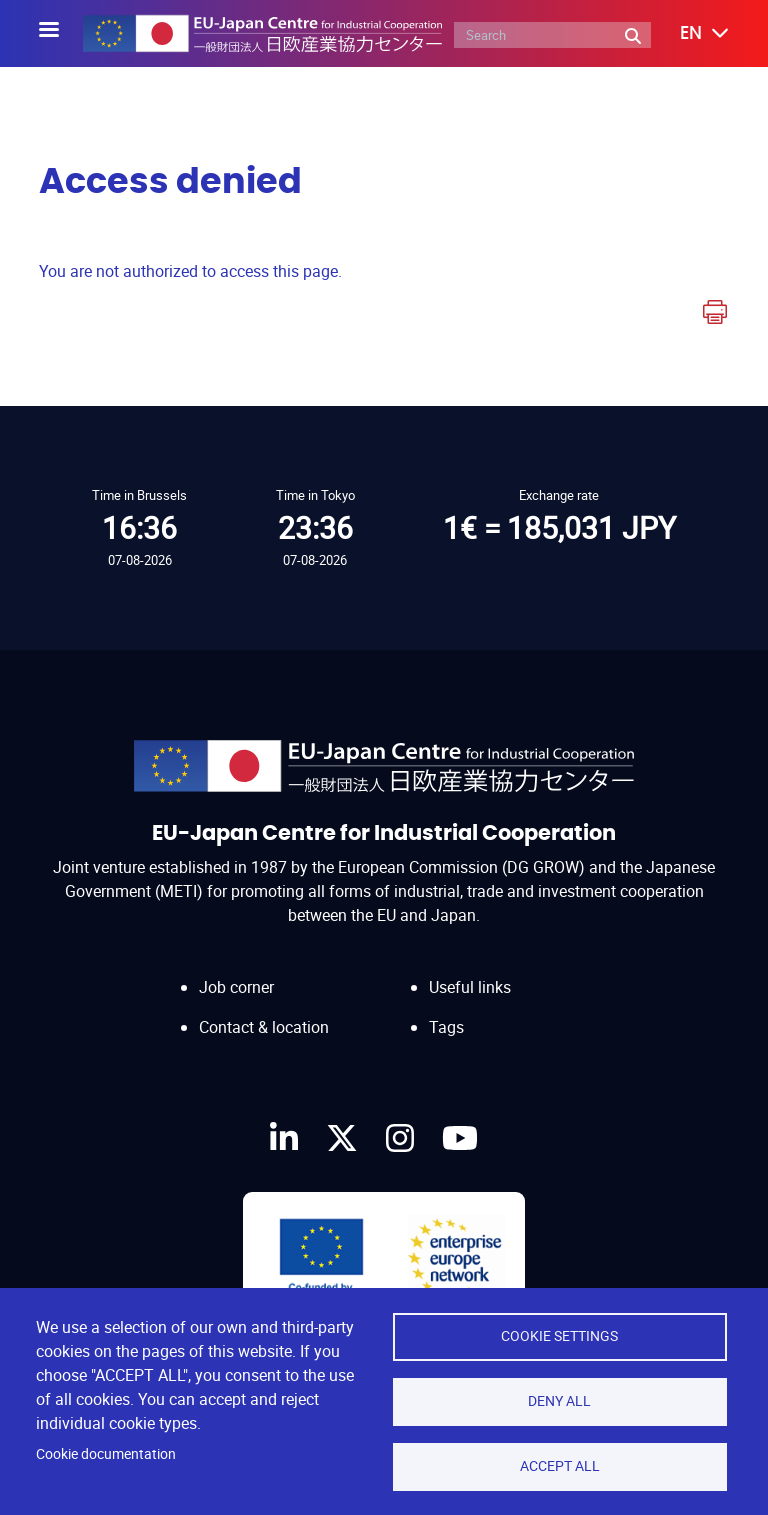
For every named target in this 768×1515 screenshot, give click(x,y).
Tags (446, 1008)
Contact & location (264, 1008)
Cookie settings (559, 1336)
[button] (690, 34)
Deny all (559, 1401)
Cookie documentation (106, 1454)
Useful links (470, 967)
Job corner (236, 967)
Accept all (560, 1466)
